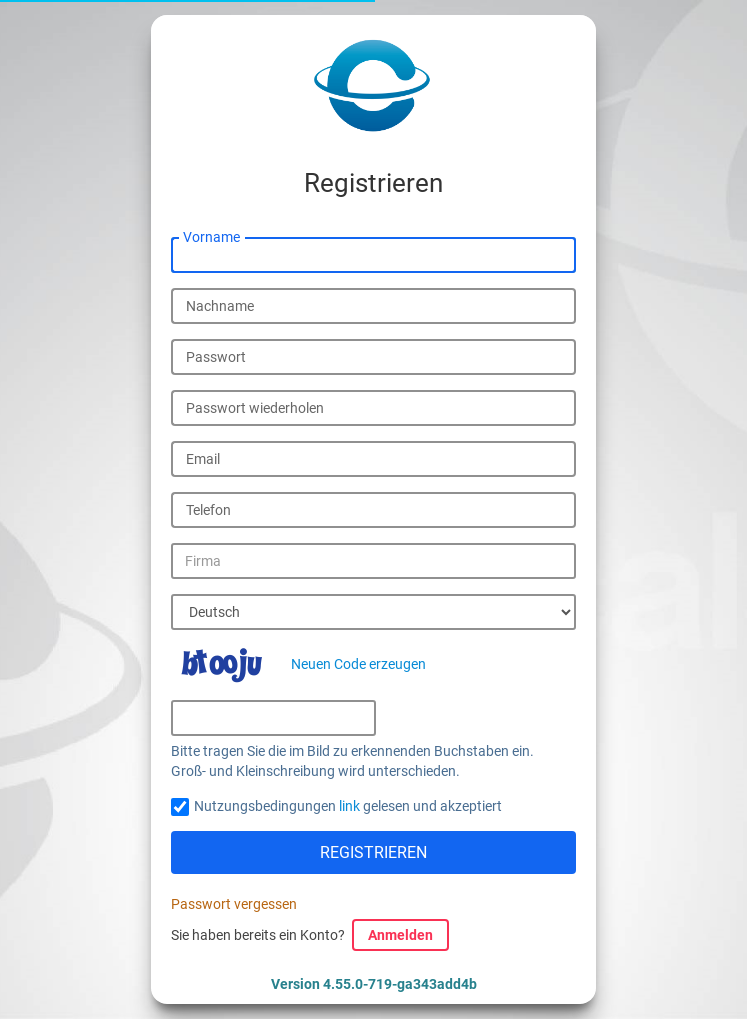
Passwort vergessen (234, 904)
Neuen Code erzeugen (358, 664)
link (349, 806)
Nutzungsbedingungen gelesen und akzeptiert (348, 806)
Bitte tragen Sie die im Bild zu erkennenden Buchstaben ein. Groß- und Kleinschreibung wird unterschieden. (352, 761)
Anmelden (400, 935)
